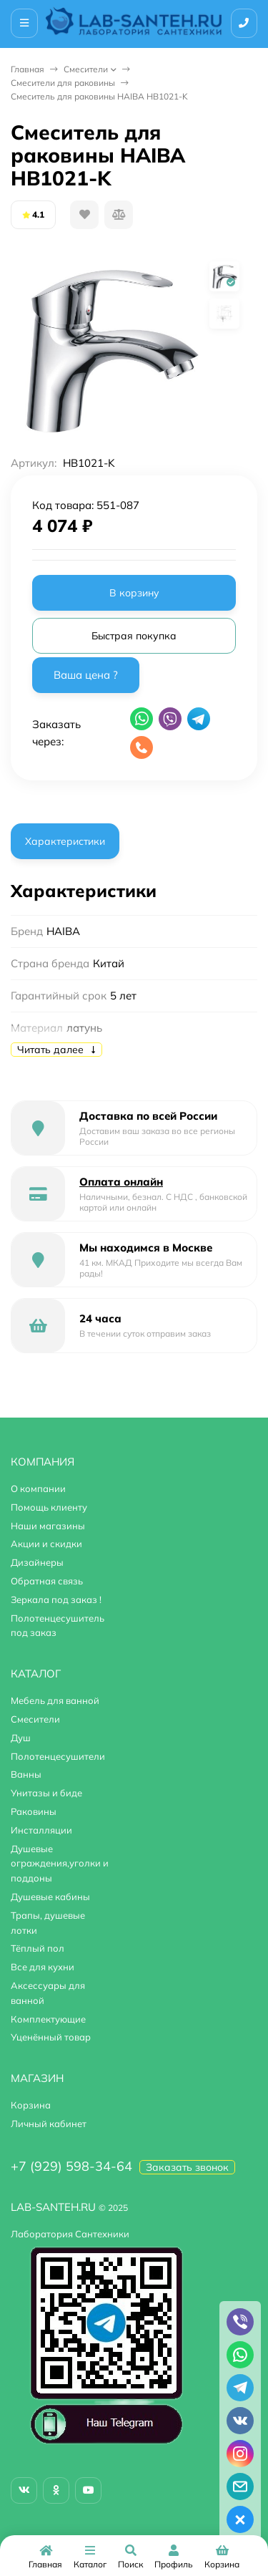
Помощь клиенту (49, 1507)
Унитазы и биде (46, 1792)
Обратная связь (47, 1581)
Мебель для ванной (55, 1700)
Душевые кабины (50, 1896)
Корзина (31, 2105)
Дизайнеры (37, 1562)
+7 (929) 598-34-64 (71, 2166)
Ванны (26, 1774)
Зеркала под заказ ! (56, 1599)
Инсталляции (41, 1830)
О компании (38, 1488)
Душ (21, 1737)
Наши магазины (48, 1525)
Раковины (33, 1811)
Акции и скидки (46, 1543)
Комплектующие (48, 2019)
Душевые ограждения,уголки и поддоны (60, 1863)
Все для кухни (42, 1966)
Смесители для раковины (63, 82)
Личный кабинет (48, 2123)
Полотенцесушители (58, 1756)
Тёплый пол (37, 1948)
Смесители (86, 69)
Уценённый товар (51, 2037)
